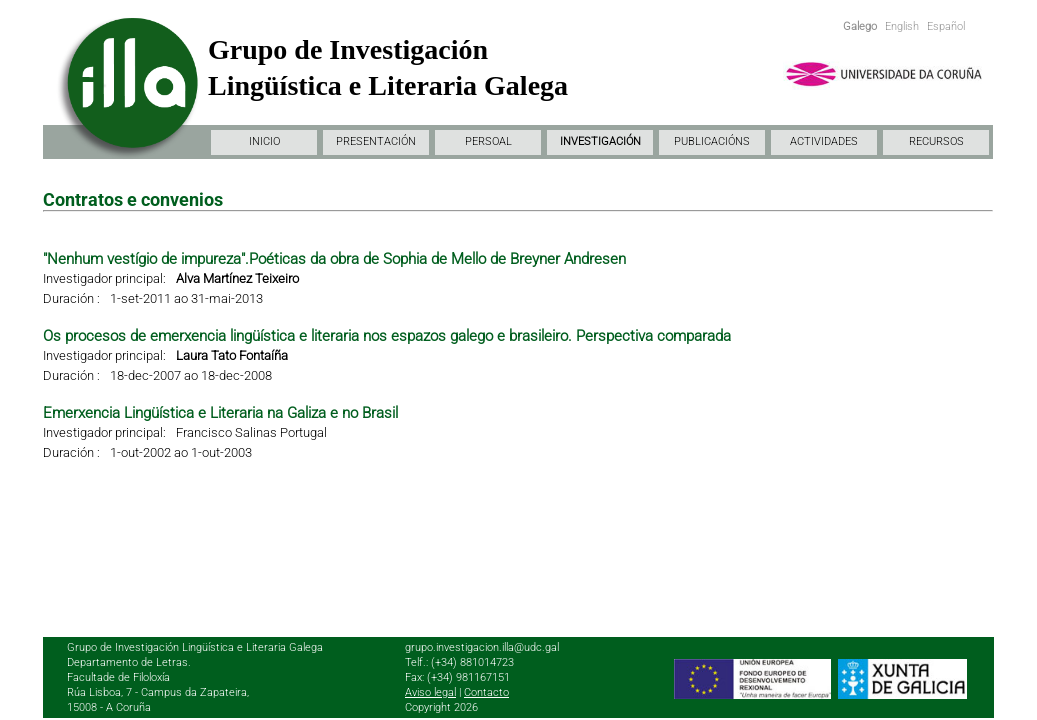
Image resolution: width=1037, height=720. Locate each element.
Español (946, 26)
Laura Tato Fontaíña (232, 355)
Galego (860, 26)
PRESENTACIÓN (376, 141)
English (902, 26)
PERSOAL (488, 141)
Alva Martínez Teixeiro (237, 278)
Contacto (486, 692)
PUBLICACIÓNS (712, 141)
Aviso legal (430, 692)
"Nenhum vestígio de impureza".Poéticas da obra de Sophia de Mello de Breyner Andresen (334, 259)
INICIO (264, 141)
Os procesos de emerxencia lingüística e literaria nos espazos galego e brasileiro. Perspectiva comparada (387, 336)
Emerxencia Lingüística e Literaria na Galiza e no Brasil (220, 413)
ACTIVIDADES (824, 141)
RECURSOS (936, 141)
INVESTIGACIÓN (600, 141)
